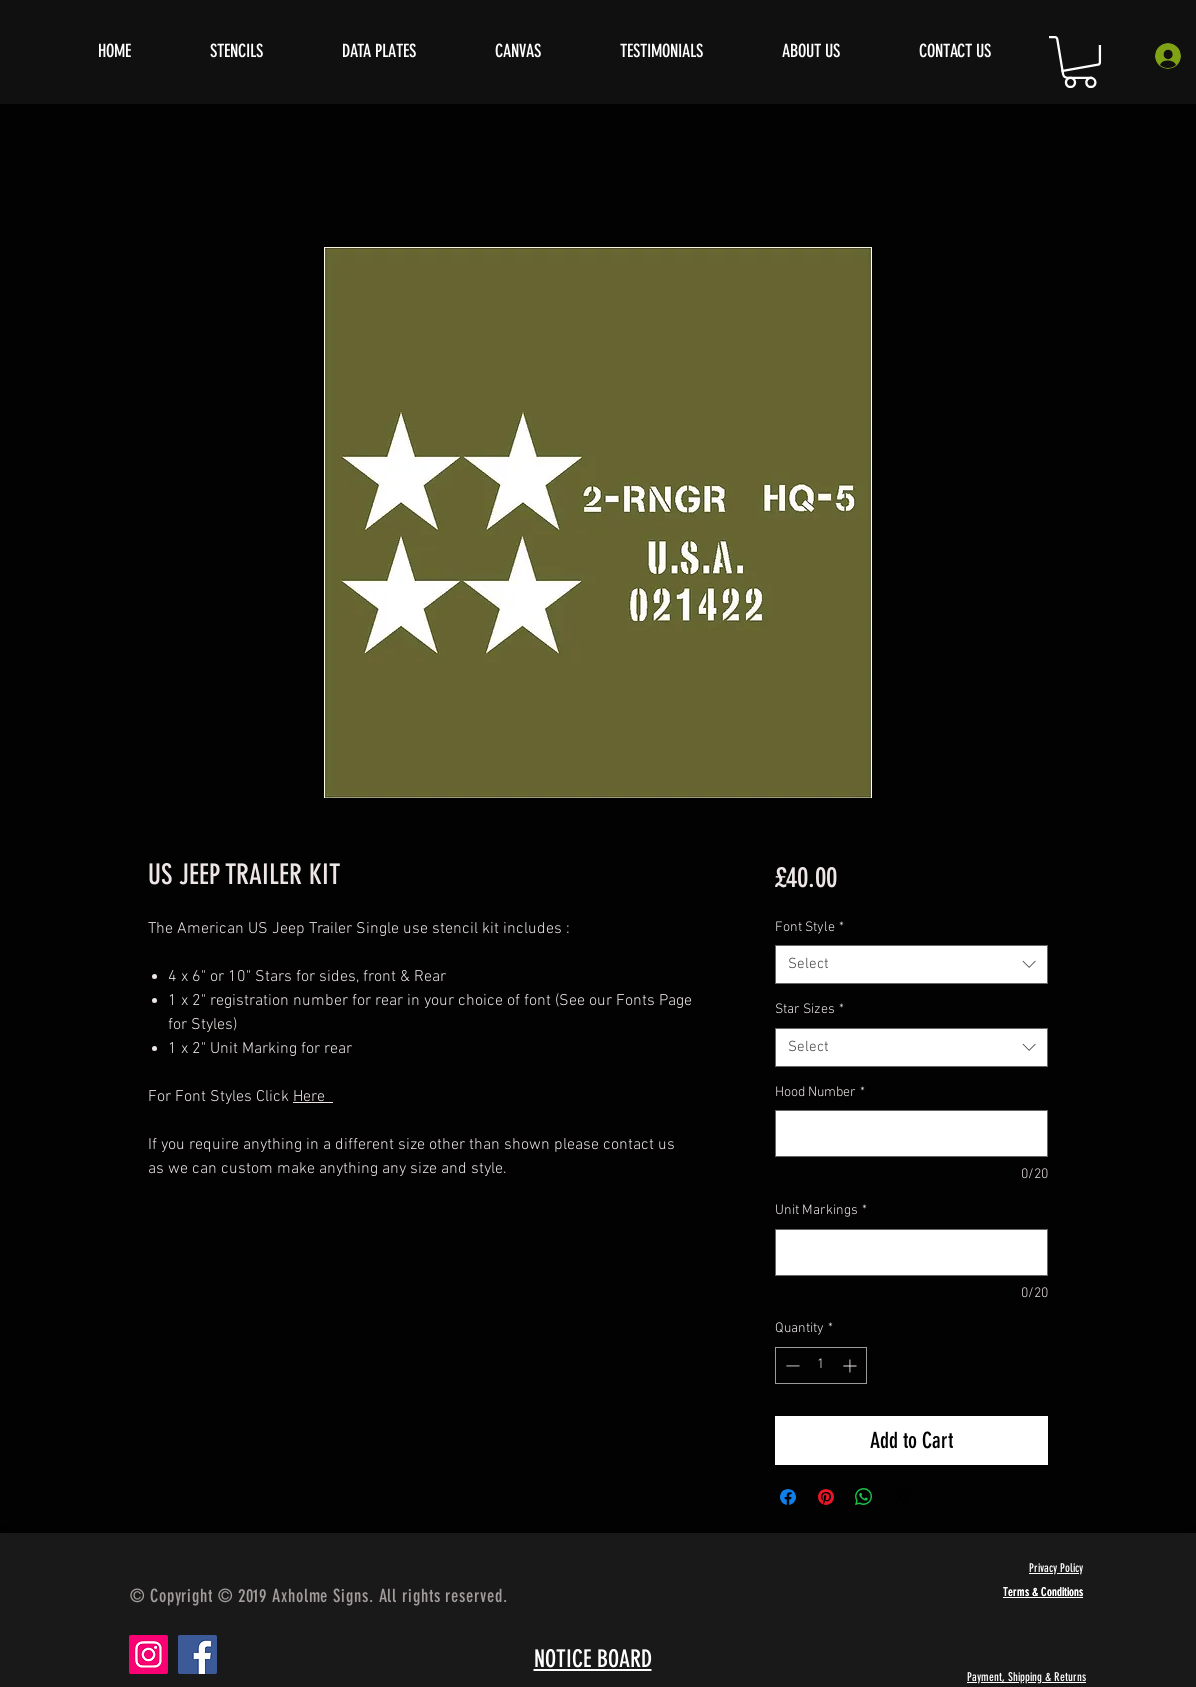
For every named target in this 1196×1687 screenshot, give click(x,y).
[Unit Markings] (911, 1252)
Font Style (809, 927)
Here (313, 1097)
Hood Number (820, 1092)
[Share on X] (902, 1497)
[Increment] (851, 1365)
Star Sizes (809, 1009)
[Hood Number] (911, 1133)
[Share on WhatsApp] (864, 1497)
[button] (1080, 62)
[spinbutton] (821, 1365)
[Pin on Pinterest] (826, 1497)
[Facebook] (197, 1654)
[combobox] (911, 964)
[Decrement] (790, 1365)
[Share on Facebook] (788, 1497)
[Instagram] (148, 1654)
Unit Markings (821, 1210)
